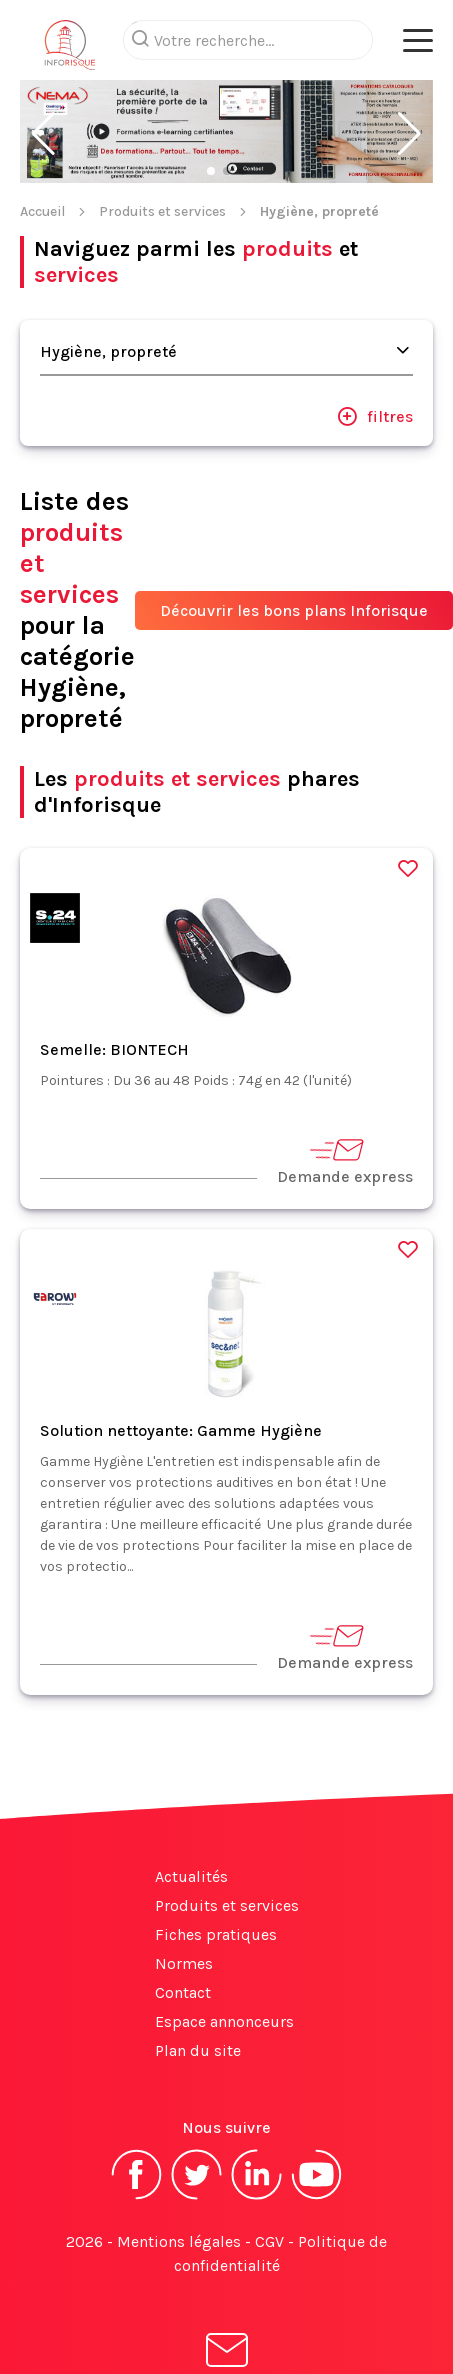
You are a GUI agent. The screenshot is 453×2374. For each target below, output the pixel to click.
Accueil (42, 173)
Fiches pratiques (216, 1896)
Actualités (191, 1838)
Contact (183, 1954)
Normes (184, 1925)
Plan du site (198, 2012)
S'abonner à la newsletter (227, 2331)
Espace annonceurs (224, 1983)
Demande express (345, 1122)
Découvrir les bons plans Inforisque (294, 572)
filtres (375, 378)
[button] (43, 96)
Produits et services (162, 173)
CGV (269, 2203)
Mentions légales (179, 2203)
